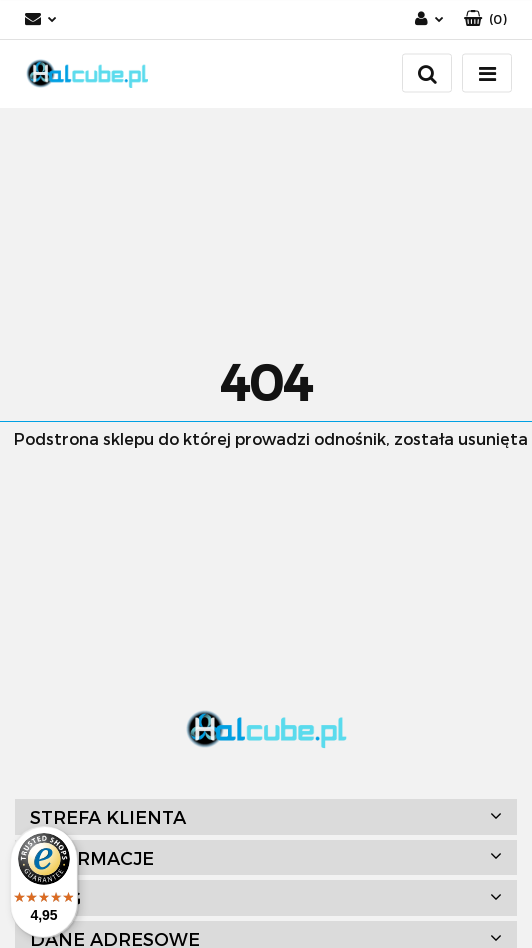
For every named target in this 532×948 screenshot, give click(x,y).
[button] (485, 19)
